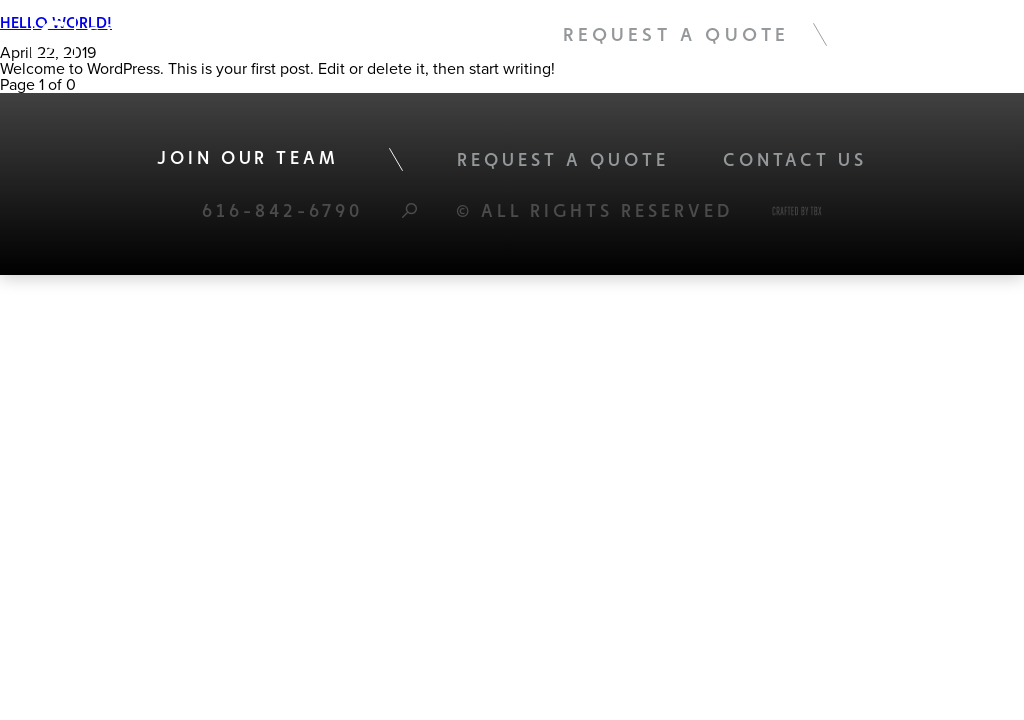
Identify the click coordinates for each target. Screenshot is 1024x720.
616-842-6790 (282, 210)
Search (409, 210)
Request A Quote (676, 34)
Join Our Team (248, 157)
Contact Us (795, 159)
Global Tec (135, 34)
